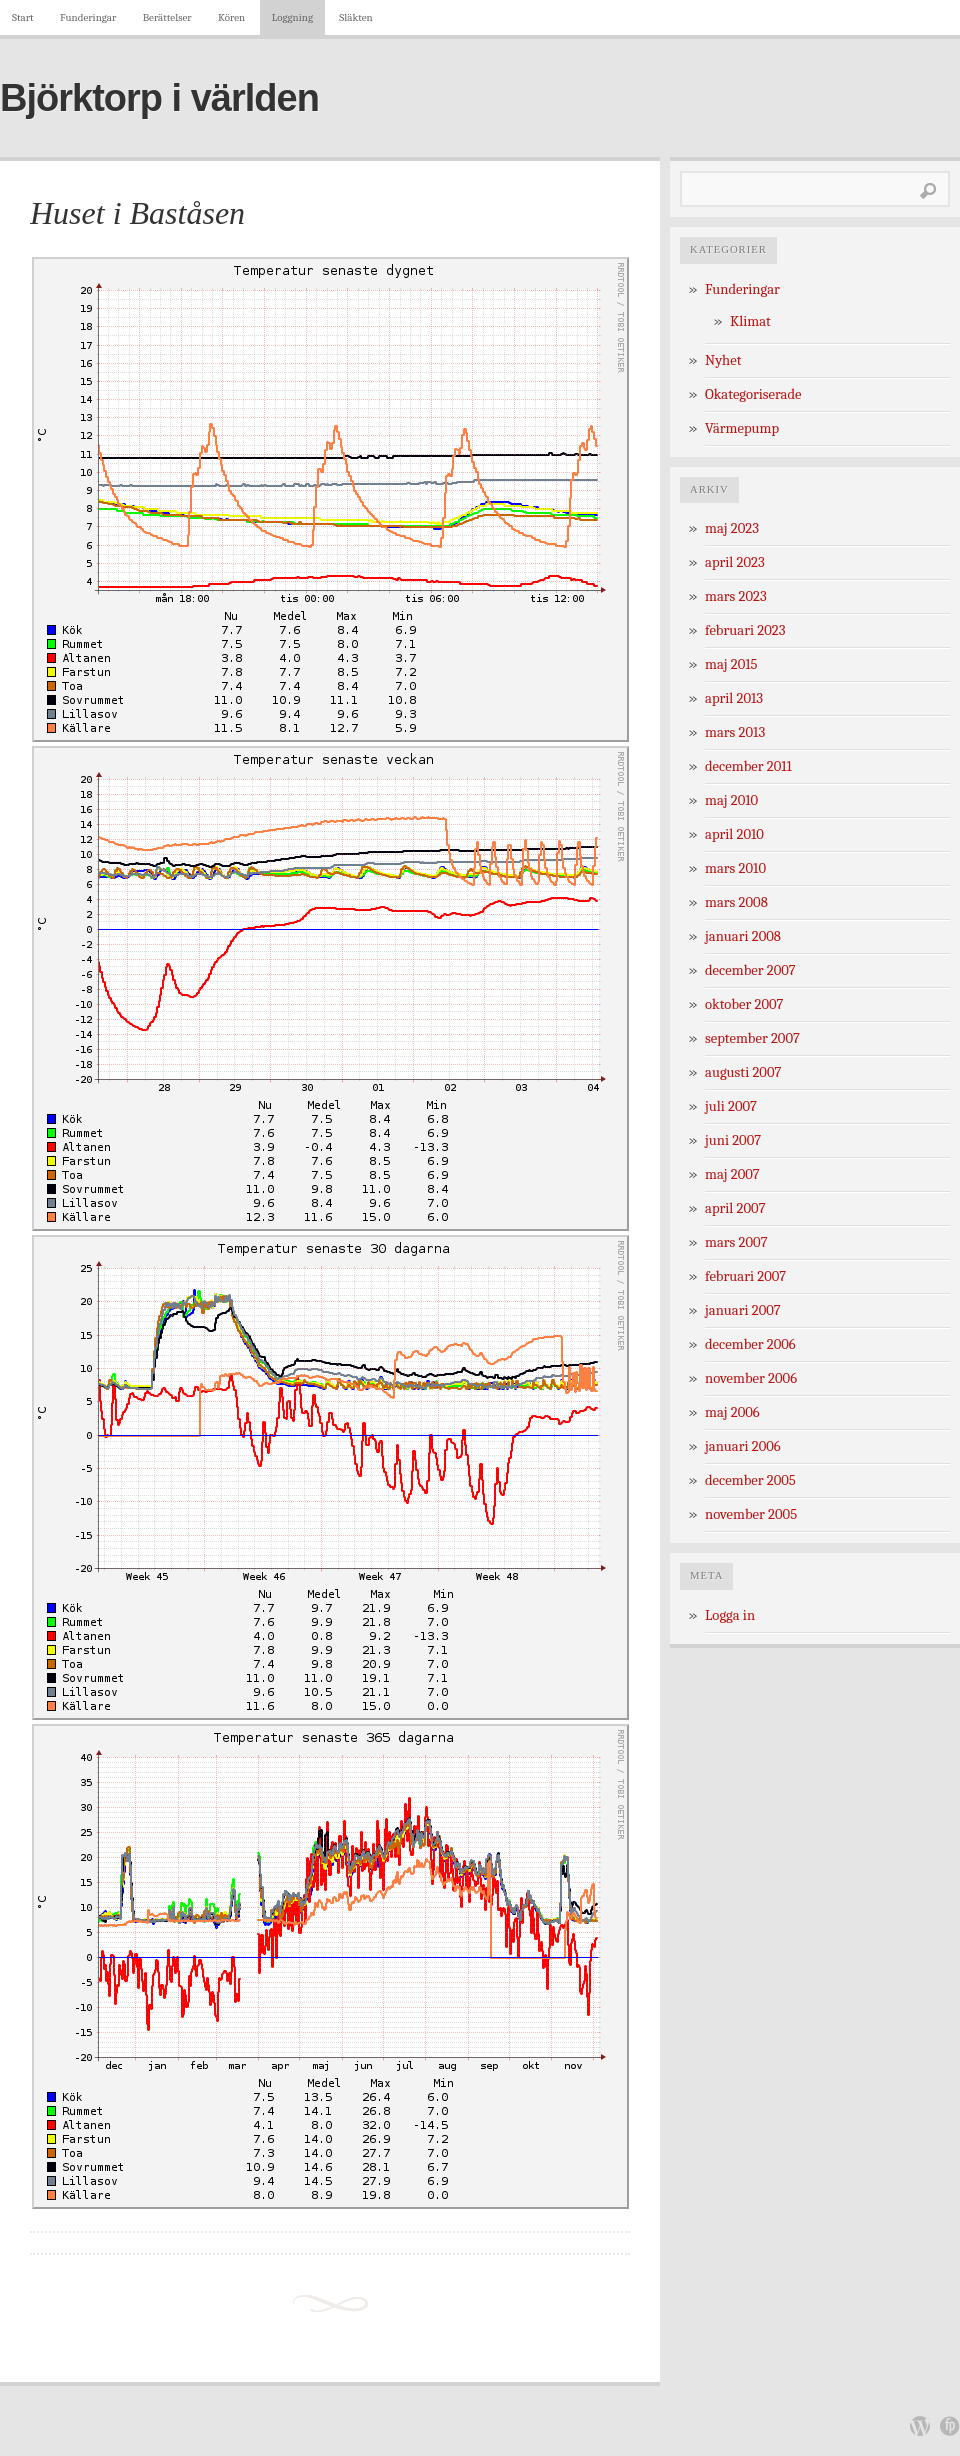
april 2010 (734, 834)
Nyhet (723, 360)
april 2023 (735, 562)
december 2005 (750, 1480)
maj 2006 (732, 1412)
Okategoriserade (753, 394)
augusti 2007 (743, 1072)
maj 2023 (732, 528)
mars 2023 (736, 596)
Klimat (750, 321)
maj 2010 (731, 800)
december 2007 (750, 970)
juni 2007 (733, 1140)
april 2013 (734, 698)
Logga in (730, 1615)
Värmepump (742, 428)
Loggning (292, 17)
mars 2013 (735, 732)
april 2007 (735, 1208)
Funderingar (88, 17)
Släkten (355, 17)
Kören (231, 17)
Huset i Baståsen (137, 213)
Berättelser (167, 17)
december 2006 (750, 1344)
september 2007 (752, 1038)
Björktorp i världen (159, 98)
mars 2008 (736, 902)
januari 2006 (743, 1446)
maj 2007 (732, 1174)
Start (23, 17)
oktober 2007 (744, 1004)
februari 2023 (745, 630)
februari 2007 (745, 1276)
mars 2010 (735, 868)
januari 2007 (743, 1310)
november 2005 (751, 1514)
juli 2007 (731, 1106)
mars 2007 (736, 1242)
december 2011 (748, 766)
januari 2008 (743, 936)
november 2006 (751, 1378)
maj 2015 (731, 664)
